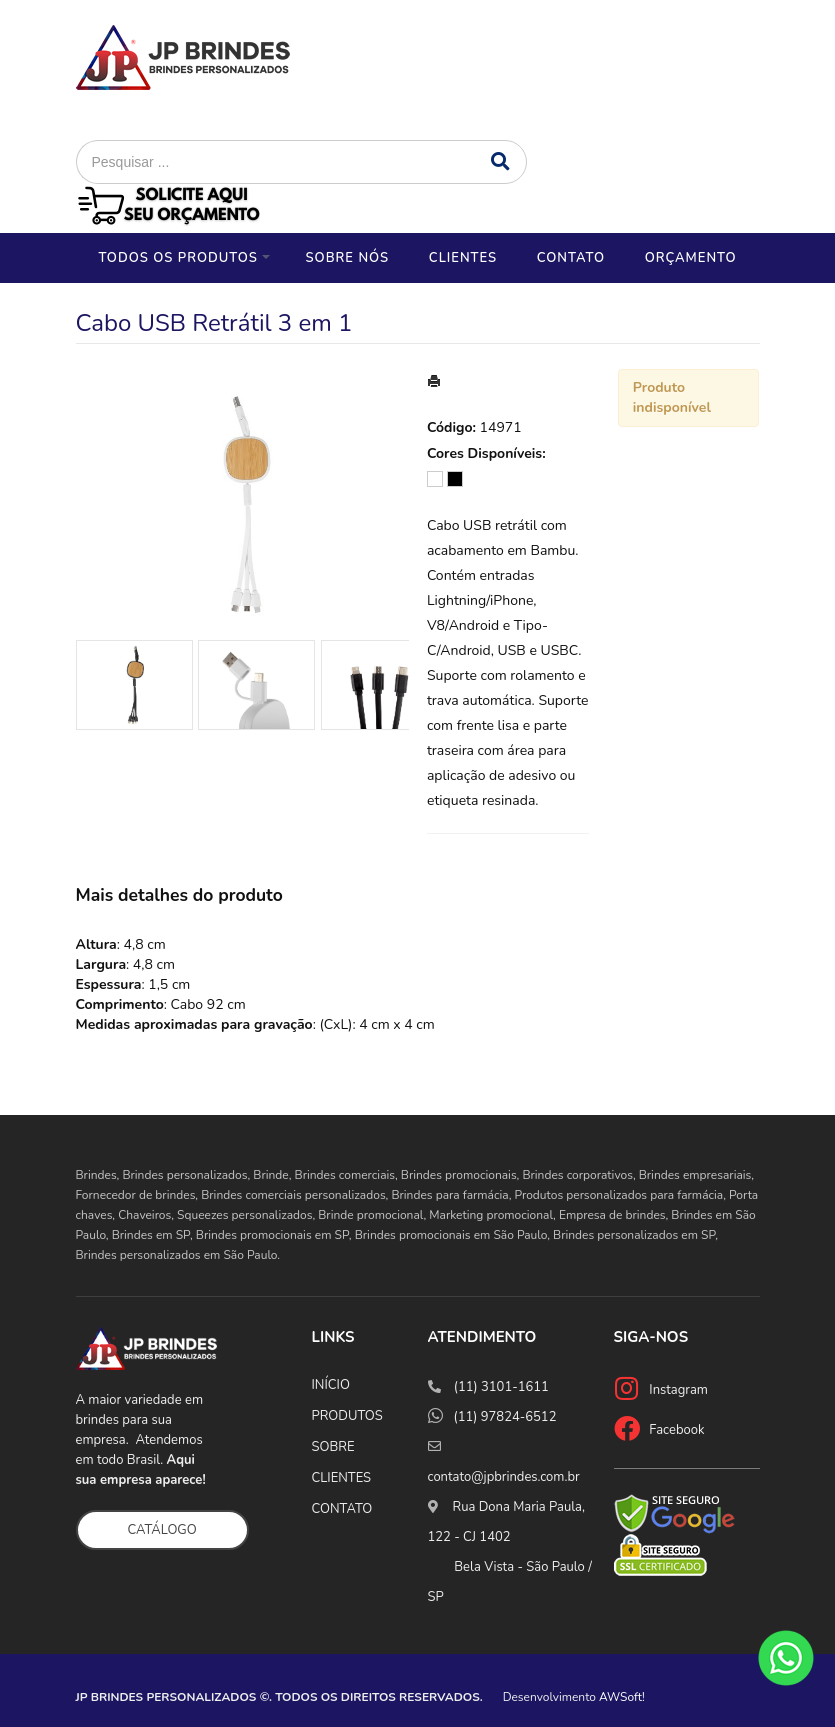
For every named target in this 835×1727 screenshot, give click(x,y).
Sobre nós (347, 258)
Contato (571, 258)
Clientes (463, 258)
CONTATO (342, 1509)
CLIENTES (342, 1478)
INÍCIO (331, 1385)
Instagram (678, 1390)
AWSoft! (622, 1697)
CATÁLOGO (162, 1530)
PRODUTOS (347, 1416)
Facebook (676, 1430)
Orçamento (691, 258)
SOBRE (333, 1447)
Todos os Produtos (177, 258)
